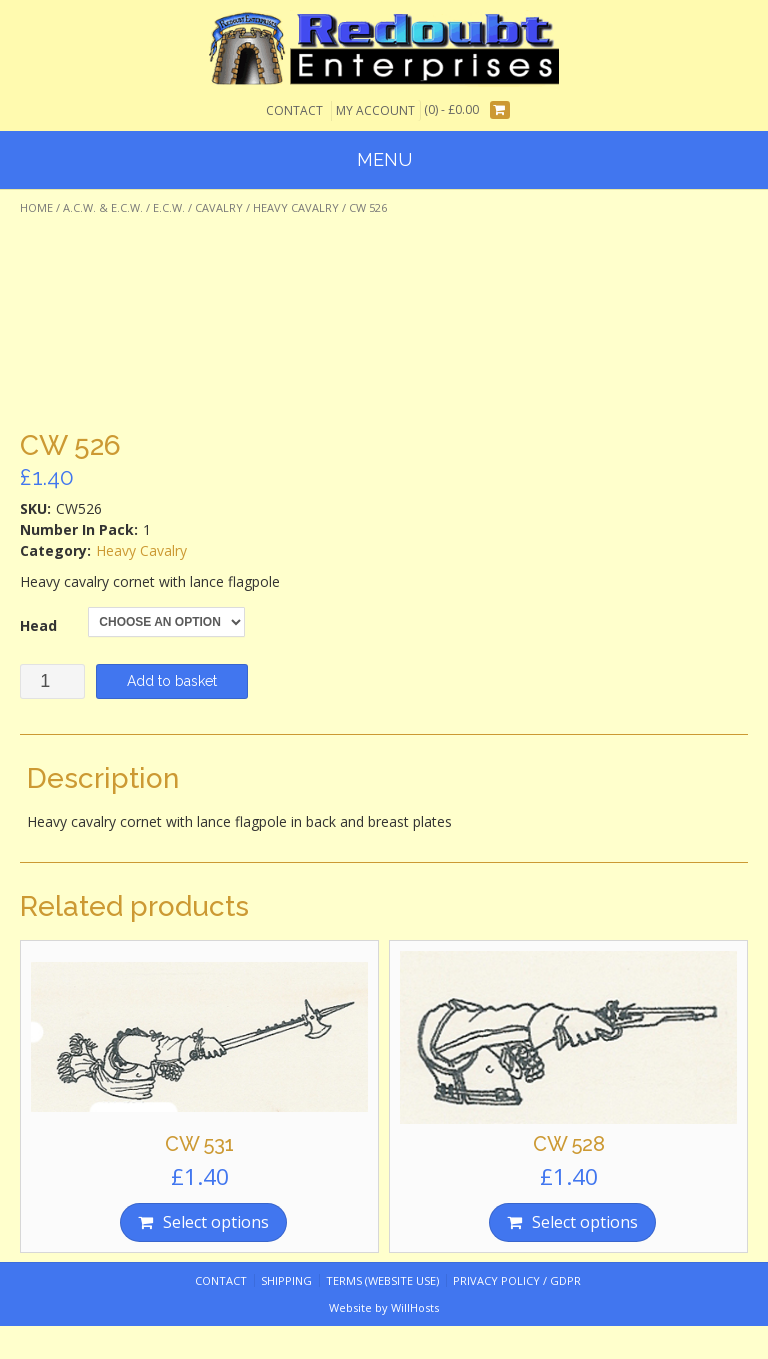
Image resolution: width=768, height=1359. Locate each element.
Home (36, 207)
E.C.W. (169, 207)
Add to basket (172, 681)
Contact (294, 110)
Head (38, 625)
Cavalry (219, 207)
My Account (375, 110)
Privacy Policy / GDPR (517, 1280)
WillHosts (415, 1307)
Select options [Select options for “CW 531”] (216, 1222)
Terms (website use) (382, 1280)
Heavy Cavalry (296, 207)
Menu (384, 159)
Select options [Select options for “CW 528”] (585, 1222)
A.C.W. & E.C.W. (103, 207)
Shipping (286, 1280)
